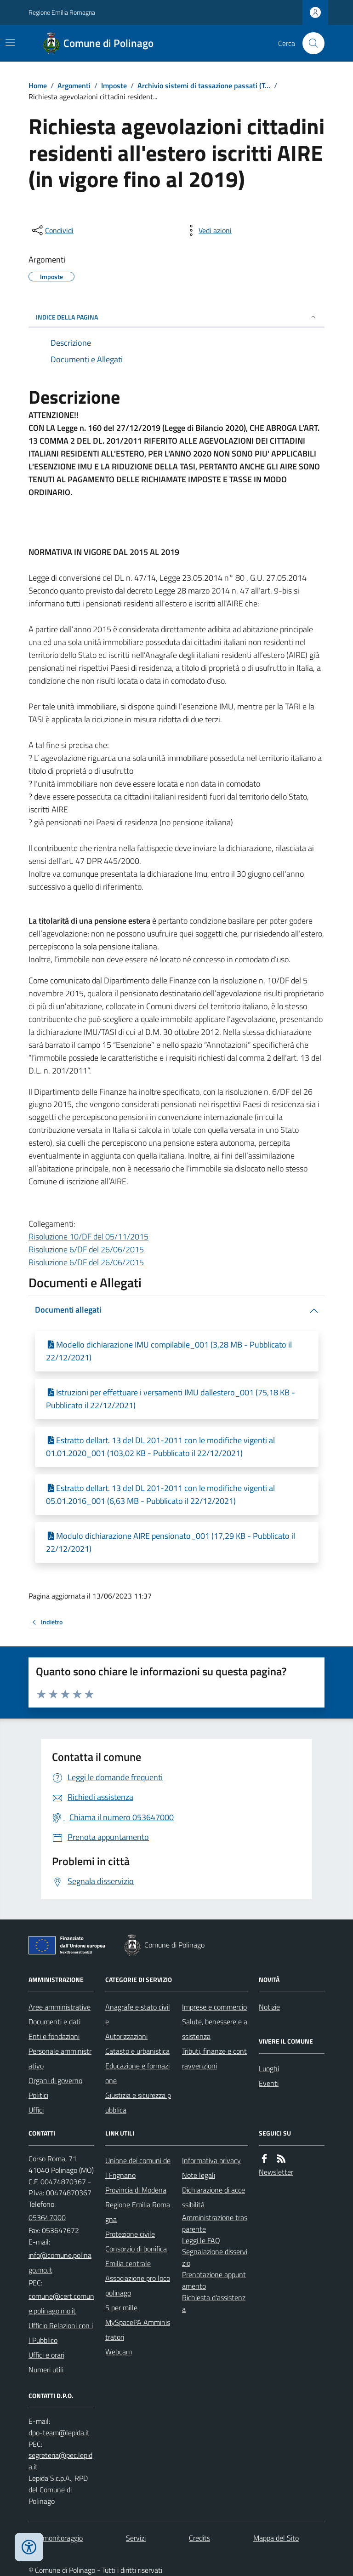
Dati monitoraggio (55, 2537)
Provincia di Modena (135, 2189)
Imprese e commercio (214, 2006)
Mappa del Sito (276, 2537)
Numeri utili (45, 2369)
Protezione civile (130, 2233)
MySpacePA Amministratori (137, 2329)
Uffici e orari (46, 2354)
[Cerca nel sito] (310, 43)
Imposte (114, 85)
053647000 (47, 2217)
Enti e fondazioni (54, 2036)
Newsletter (276, 2171)
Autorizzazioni (126, 2036)
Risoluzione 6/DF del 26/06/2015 (86, 1249)
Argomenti (74, 85)
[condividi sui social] (51, 230)
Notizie (269, 2006)
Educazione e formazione (137, 2073)
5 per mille (121, 2307)
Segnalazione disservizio (214, 2257)
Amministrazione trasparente (214, 2223)
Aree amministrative (59, 2006)
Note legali (198, 2175)
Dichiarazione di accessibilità (213, 2197)
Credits (199, 2537)
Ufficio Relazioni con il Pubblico (60, 2333)
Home (37, 85)
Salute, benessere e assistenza (214, 2029)
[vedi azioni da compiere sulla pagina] (207, 230)
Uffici (36, 2109)
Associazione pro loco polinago (137, 2285)
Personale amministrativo (59, 2058)
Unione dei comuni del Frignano (138, 2168)
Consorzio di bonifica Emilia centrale (136, 2256)
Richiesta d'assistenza (213, 2303)
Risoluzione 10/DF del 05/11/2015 (88, 1236)
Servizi (136, 2537)
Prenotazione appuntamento (214, 2280)
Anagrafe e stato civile (137, 2014)
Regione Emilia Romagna (61, 12)
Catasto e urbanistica (137, 2050)
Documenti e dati (54, 2021)
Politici (38, 2095)
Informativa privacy (211, 2160)
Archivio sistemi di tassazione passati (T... (203, 85)
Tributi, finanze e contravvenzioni (214, 2058)
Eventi (269, 2083)
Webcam (118, 2351)
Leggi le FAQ (201, 2240)
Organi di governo (55, 2080)
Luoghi (269, 2068)
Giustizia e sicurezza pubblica (138, 2102)
